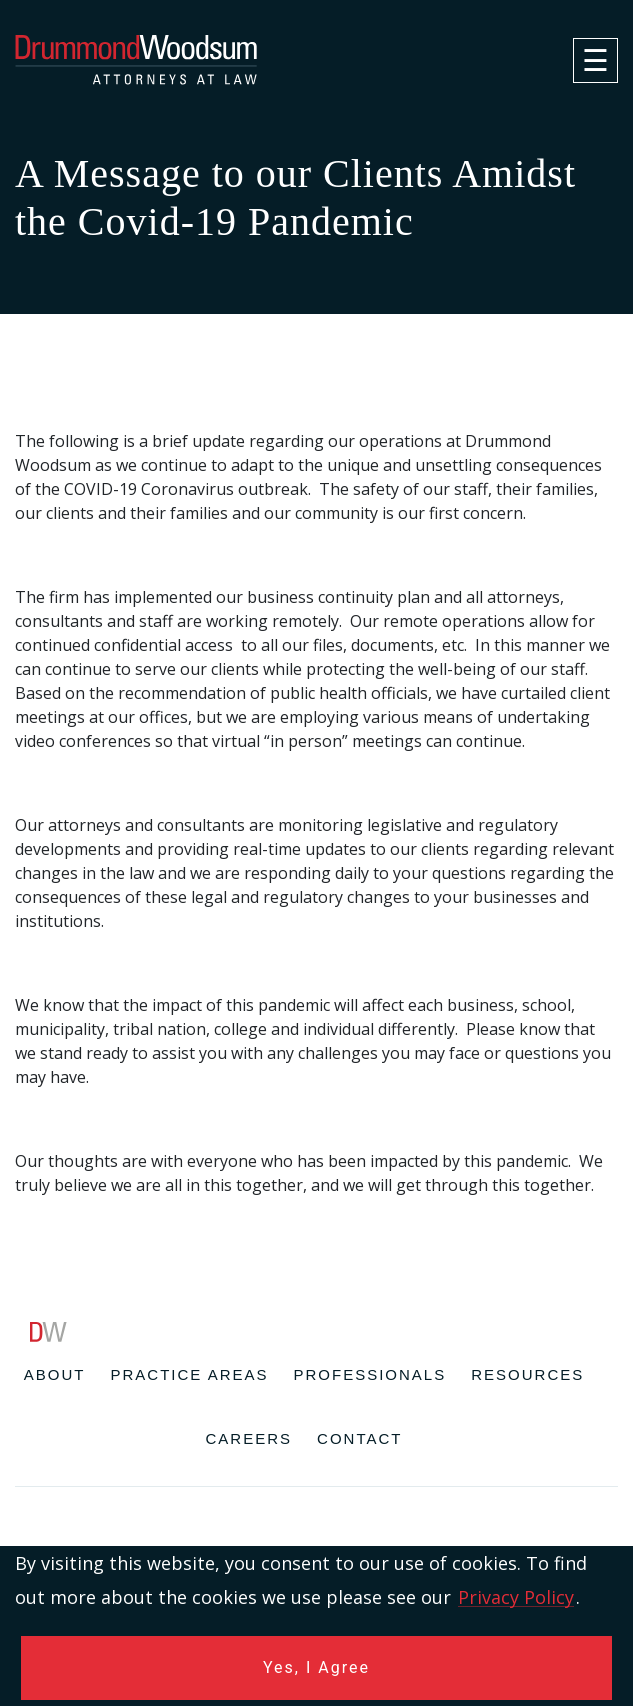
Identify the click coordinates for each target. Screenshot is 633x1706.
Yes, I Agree (316, 1667)
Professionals (370, 1374)
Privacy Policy (516, 1597)
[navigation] (595, 60)
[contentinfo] (316, 1514)
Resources (527, 1374)
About (55, 1374)
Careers (249, 1438)
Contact (359, 1438)
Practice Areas (189, 1374)
